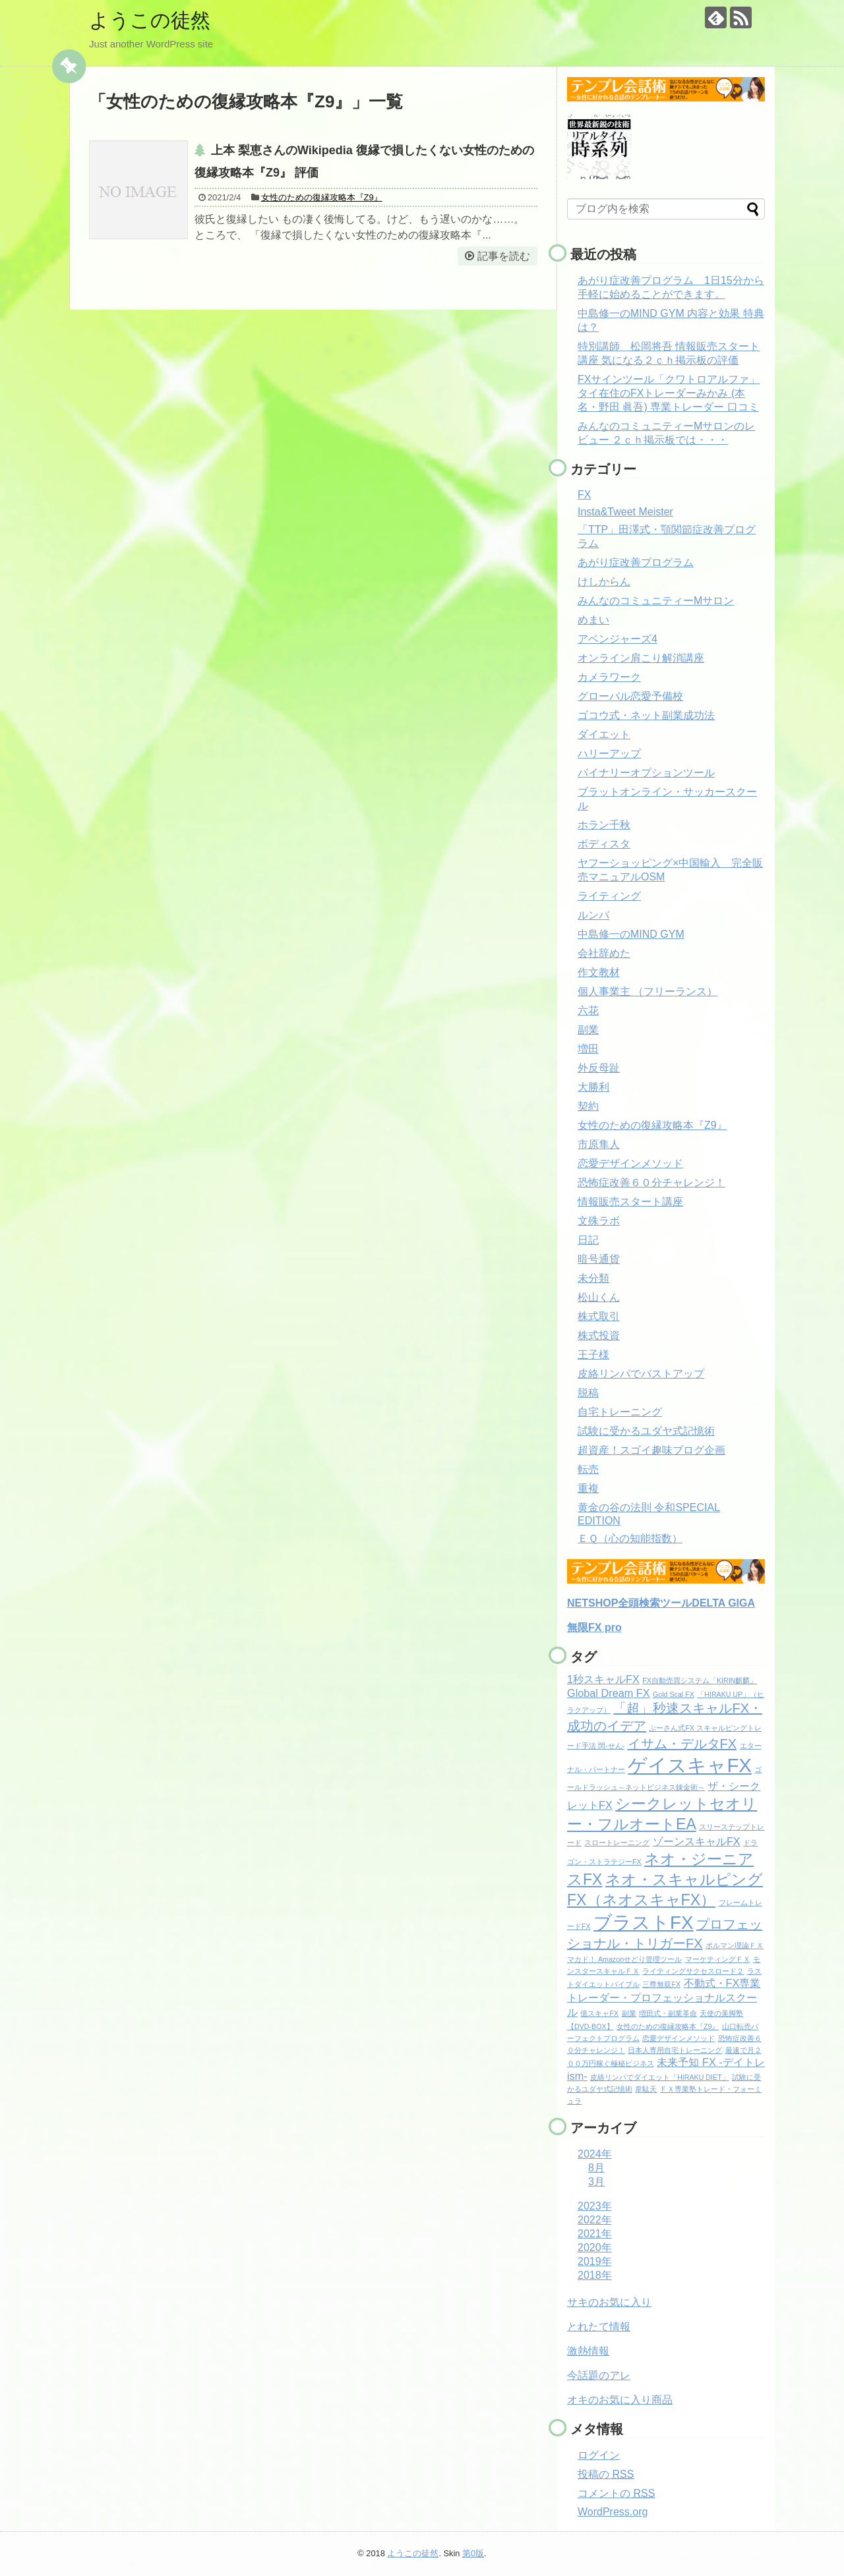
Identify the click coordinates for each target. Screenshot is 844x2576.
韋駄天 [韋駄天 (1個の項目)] (646, 2089)
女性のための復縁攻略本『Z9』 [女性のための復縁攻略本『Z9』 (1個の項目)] (668, 2026)
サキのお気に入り (609, 2302)
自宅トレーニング (620, 1411)
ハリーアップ (609, 753)
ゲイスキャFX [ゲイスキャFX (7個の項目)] (689, 1765)
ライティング (609, 896)
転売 (588, 1469)
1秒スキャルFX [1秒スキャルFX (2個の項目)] (603, 1679)
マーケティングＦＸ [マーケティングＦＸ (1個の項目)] (717, 1959)
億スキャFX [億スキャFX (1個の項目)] (599, 2013)
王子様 (593, 1354)
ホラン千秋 (604, 824)
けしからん (604, 581)
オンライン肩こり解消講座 (641, 658)
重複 (588, 1488)
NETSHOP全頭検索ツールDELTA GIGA (661, 1603)
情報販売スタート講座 (630, 1201)
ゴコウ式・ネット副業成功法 (646, 715)
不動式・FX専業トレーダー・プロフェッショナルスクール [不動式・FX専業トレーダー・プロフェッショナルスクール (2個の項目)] (663, 1997)
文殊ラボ (599, 1220)
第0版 (473, 2553)
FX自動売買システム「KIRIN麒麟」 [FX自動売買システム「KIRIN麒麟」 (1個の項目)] (699, 1680)
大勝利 (593, 1087)
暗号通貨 (599, 1259)
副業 (588, 1029)
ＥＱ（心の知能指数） (630, 1538)
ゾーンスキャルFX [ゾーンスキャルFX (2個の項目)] (696, 1841)
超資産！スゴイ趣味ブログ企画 (651, 1450)
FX (584, 494)
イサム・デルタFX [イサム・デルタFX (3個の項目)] (682, 1743)
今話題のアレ (598, 2375)
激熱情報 (588, 2351)
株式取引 (599, 1316)
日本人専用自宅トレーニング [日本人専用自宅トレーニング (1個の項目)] (675, 2050)
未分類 (593, 1278)
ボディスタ (604, 843)
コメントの (616, 2493)
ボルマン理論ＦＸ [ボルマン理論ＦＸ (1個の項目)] (735, 1945)
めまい (593, 619)
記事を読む (503, 256)
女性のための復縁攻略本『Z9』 (321, 197)
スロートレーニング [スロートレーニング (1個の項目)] (616, 1842)
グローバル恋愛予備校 (630, 696)
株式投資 (599, 1335)
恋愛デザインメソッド (630, 1163)
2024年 (595, 2154)
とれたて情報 (598, 2326)
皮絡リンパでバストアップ (641, 1373)
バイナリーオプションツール (646, 772)
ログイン (599, 2455)
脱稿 (588, 1392)
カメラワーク (609, 677)
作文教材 (599, 972)
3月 (596, 2181)
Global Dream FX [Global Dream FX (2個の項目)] (608, 1693)
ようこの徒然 (149, 20)
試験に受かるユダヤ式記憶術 (646, 1431)
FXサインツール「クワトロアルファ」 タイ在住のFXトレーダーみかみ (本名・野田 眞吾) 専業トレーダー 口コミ (669, 393)
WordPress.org (613, 2511)
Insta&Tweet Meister (625, 511)
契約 (588, 1106)
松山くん (599, 1297)
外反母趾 (599, 1067)
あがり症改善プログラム (636, 562)
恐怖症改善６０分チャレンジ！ (651, 1182)
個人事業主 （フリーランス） (647, 991)
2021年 (595, 2233)
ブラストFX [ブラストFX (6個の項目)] (643, 1922)
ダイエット (604, 734)
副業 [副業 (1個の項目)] (629, 2013)
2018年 (595, 2275)
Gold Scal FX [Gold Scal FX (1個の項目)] (673, 1694)
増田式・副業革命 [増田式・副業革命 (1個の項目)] (668, 2013)
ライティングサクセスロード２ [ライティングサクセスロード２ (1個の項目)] (693, 1971)
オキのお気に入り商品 (620, 2399)
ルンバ (593, 915)
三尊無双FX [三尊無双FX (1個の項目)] (661, 1984)
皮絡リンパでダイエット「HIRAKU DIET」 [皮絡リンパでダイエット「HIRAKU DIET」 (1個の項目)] (659, 2077)
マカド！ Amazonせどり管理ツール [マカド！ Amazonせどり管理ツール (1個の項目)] (624, 1959)
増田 (588, 1048)
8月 (596, 2167)
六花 (588, 1010)
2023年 (595, 2206)
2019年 (595, 2261)
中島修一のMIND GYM (631, 934)
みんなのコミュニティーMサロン (656, 600)
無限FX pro (594, 1627)
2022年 (595, 2219)
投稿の (606, 2474)
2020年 (595, 2247)
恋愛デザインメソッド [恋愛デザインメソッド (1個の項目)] (678, 2038)
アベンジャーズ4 (617, 638)
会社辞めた (604, 953)
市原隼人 (599, 1144)
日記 (588, 1239)
